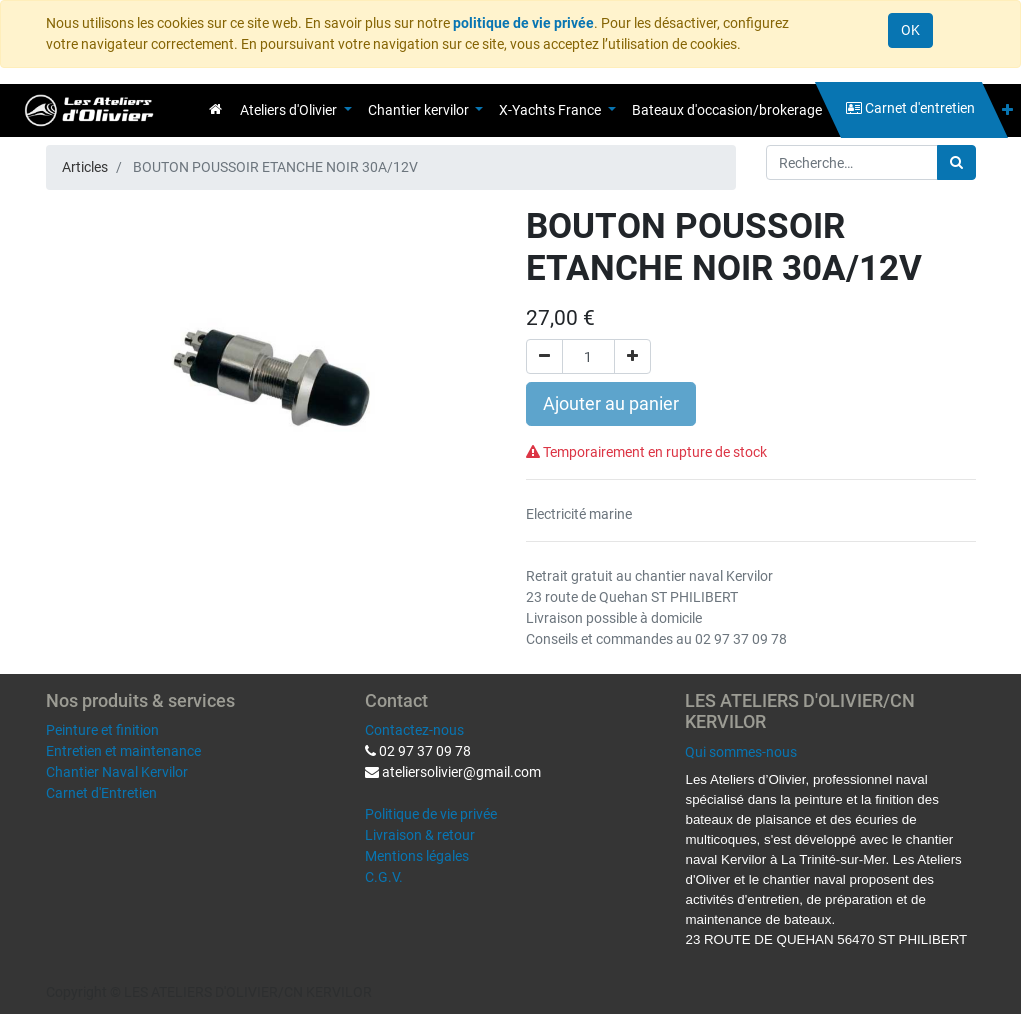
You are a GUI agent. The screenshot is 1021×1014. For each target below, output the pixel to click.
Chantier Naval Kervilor (117, 772)
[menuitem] (215, 109)
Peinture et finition (102, 730)
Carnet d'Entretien (101, 793)
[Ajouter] (632, 356)
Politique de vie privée (431, 814)
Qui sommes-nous (741, 752)
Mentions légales (417, 856)
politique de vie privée (523, 23)
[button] (1007, 110)
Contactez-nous (414, 730)
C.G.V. (384, 877)
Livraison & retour (420, 835)
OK (910, 30)
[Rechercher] (956, 162)
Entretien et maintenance (123, 751)
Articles (85, 167)
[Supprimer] (544, 356)
